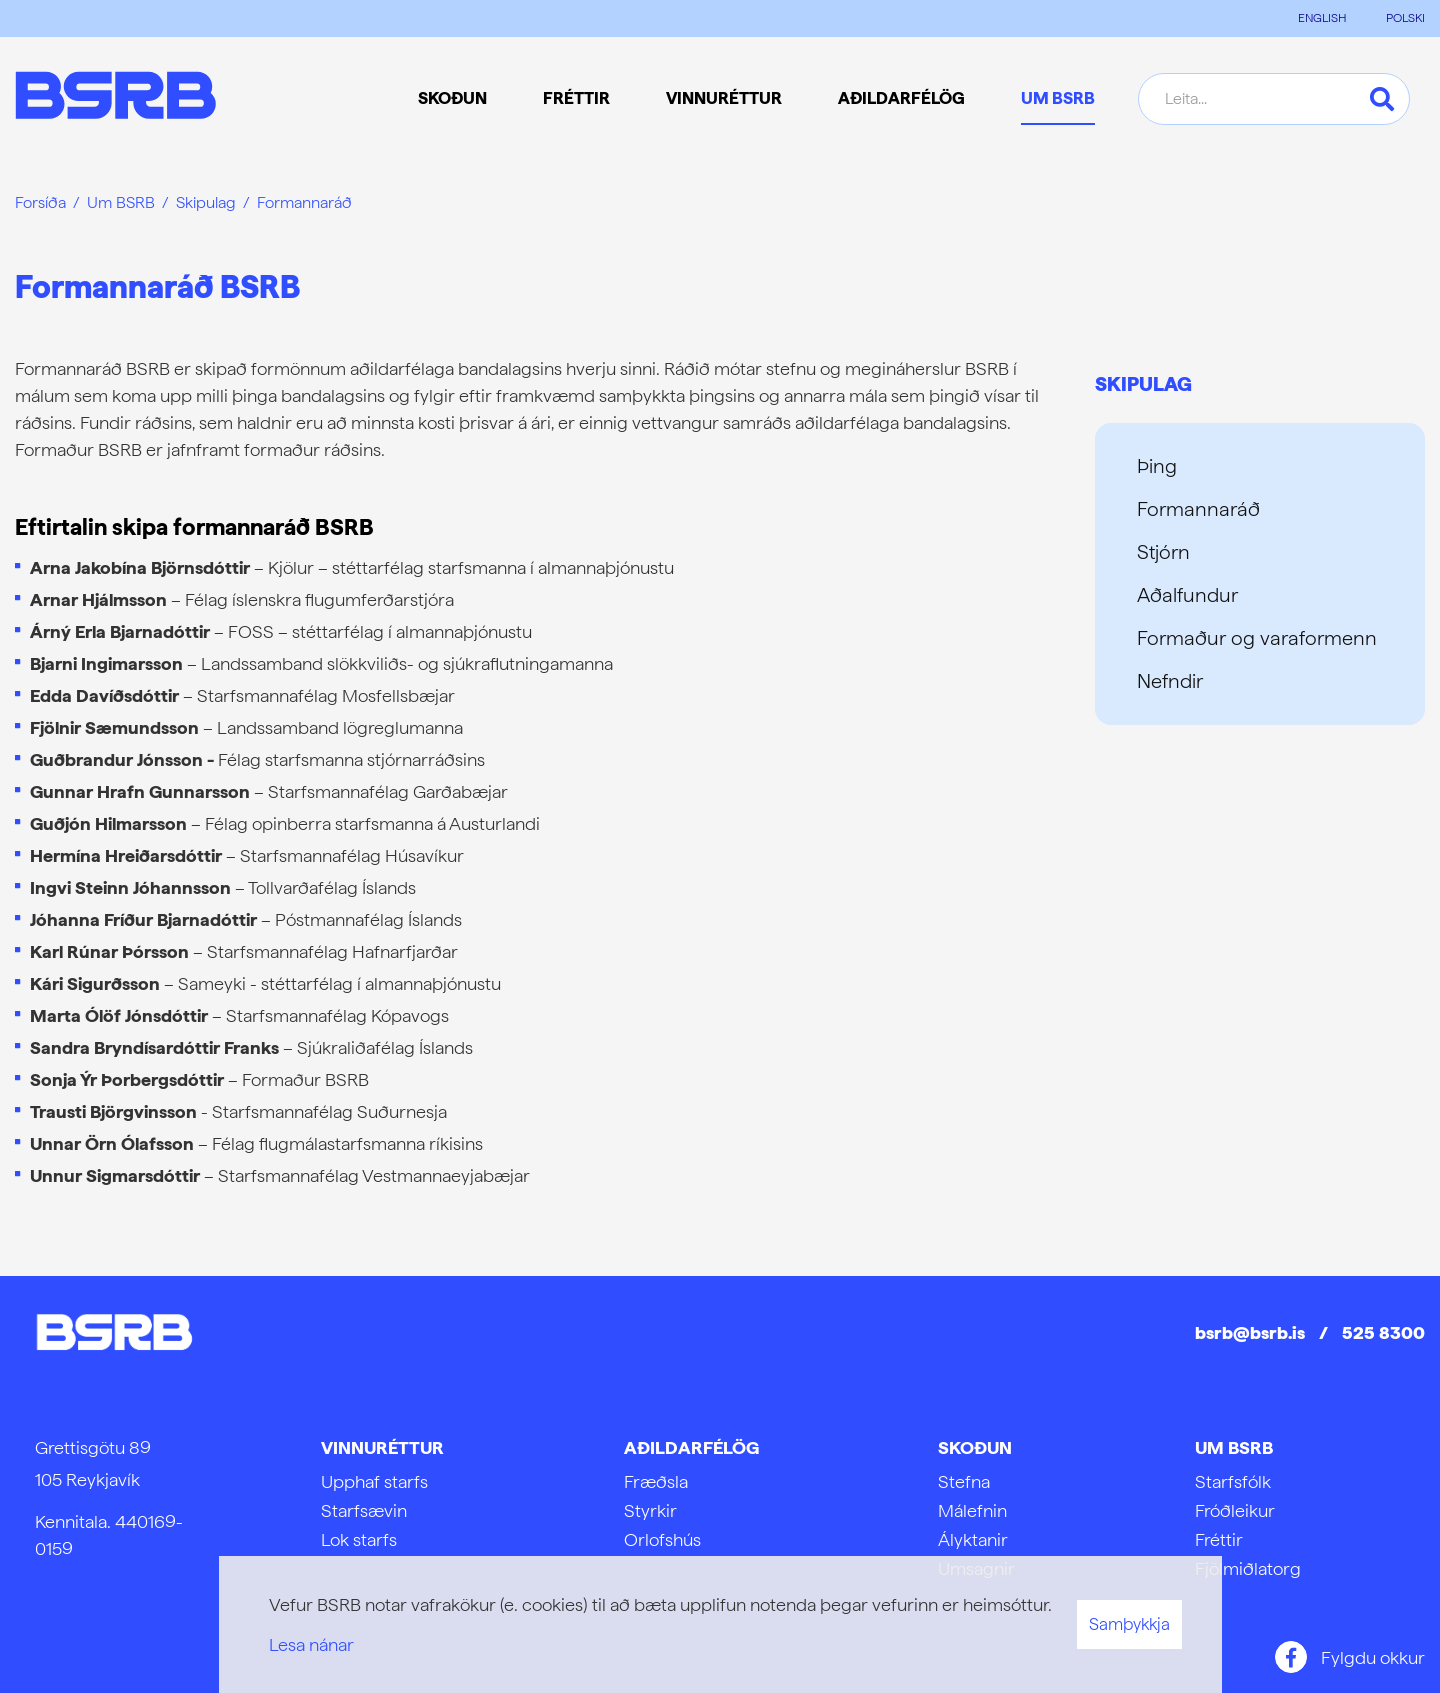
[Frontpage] (115, 98)
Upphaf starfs (374, 1481)
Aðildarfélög (691, 1447)
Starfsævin (364, 1510)
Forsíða (40, 202)
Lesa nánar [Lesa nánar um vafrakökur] (311, 1644)
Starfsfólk (1233, 1481)
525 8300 (1383, 1332)
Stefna (964, 1481)
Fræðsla (656, 1481)
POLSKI (1405, 18)
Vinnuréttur (382, 1447)
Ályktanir (973, 1539)
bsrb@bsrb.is (1250, 1332)
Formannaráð (304, 202)
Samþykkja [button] (1129, 1624)
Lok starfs (359, 1539)
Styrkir (650, 1510)
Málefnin (972, 1510)
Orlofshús (662, 1539)
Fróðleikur (1235, 1510)
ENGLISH (1322, 18)
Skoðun (975, 1447)
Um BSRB (121, 202)
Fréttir (1219, 1539)
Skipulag (206, 202)
